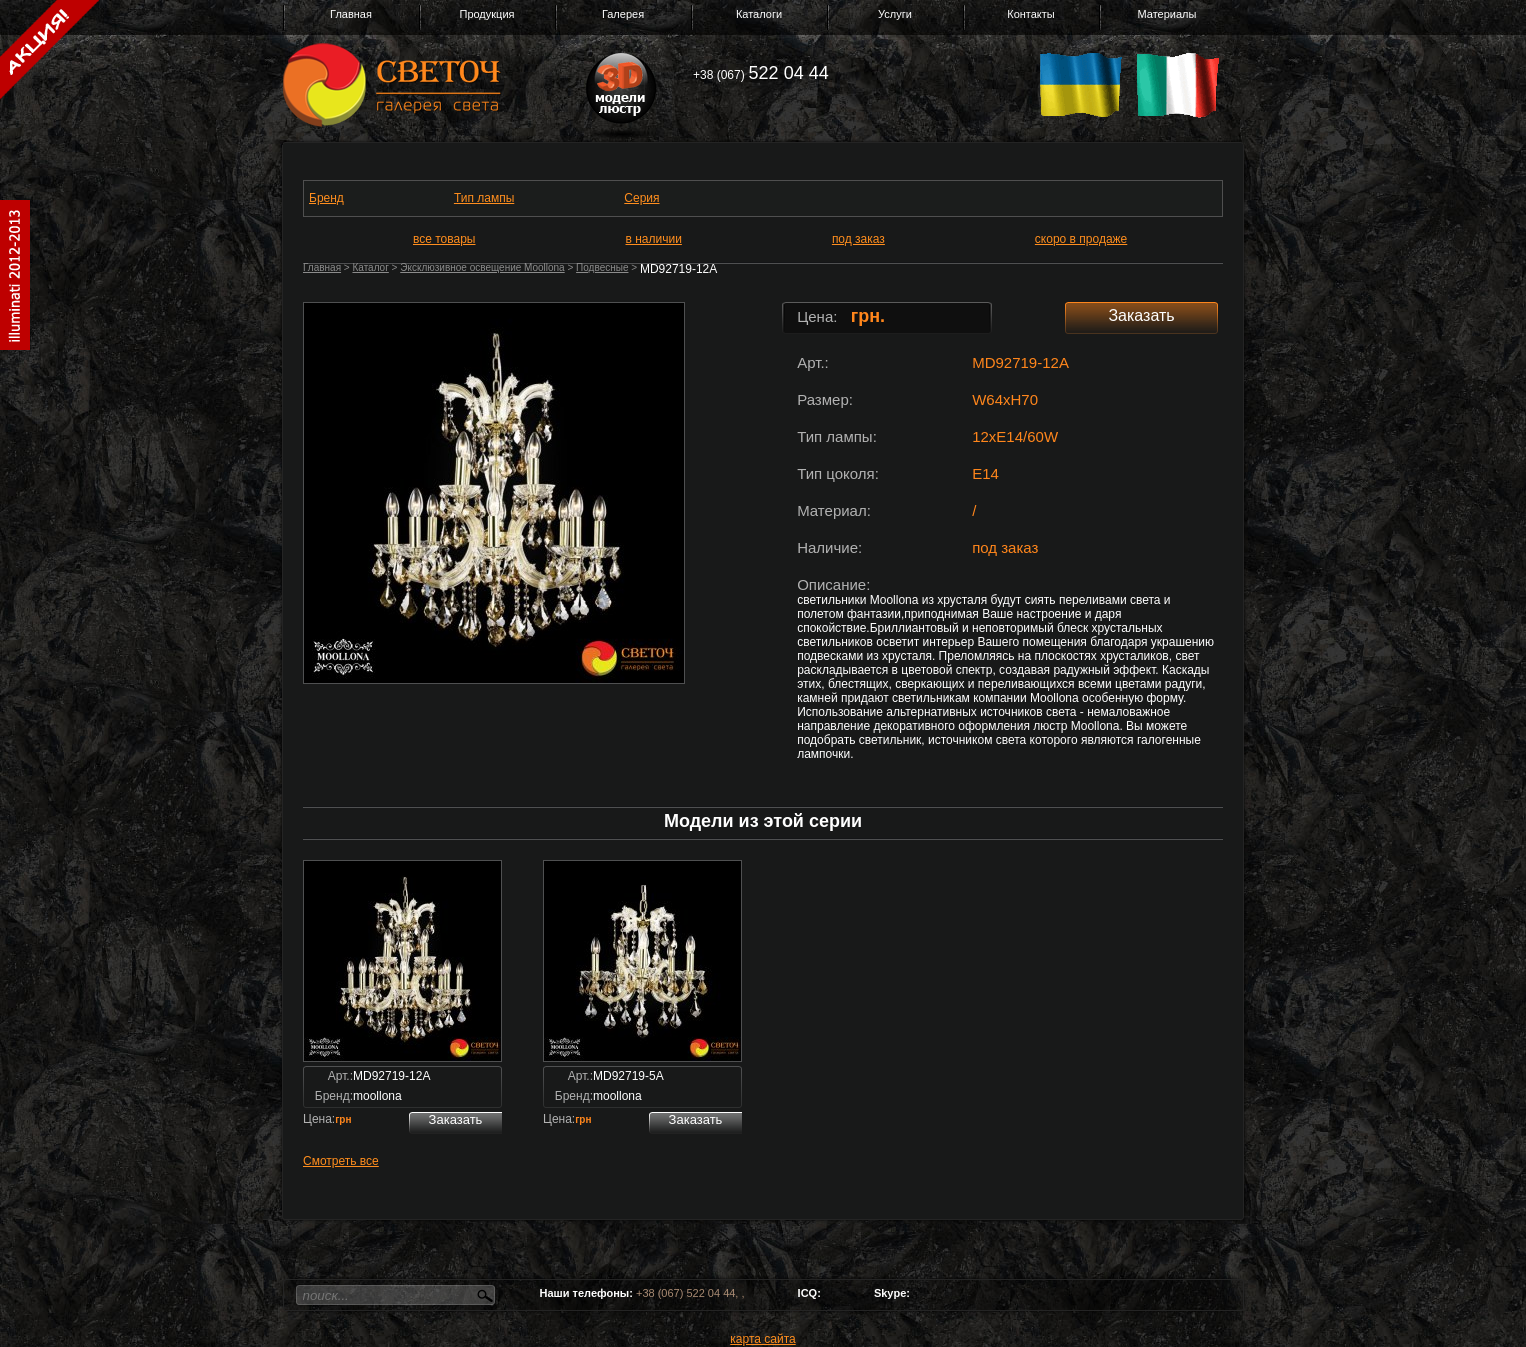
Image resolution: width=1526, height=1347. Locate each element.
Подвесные (602, 267)
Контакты (1031, 14)
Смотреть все (341, 1161)
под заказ (858, 239)
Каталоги (759, 14)
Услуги (895, 14)
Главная (351, 14)
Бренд (326, 198)
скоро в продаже (1081, 239)
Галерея (623, 14)
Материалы (1167, 14)
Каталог (370, 267)
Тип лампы (484, 198)
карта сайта (762, 1339)
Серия (641, 198)
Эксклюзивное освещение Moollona (482, 267)
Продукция (486, 14)
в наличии (654, 239)
